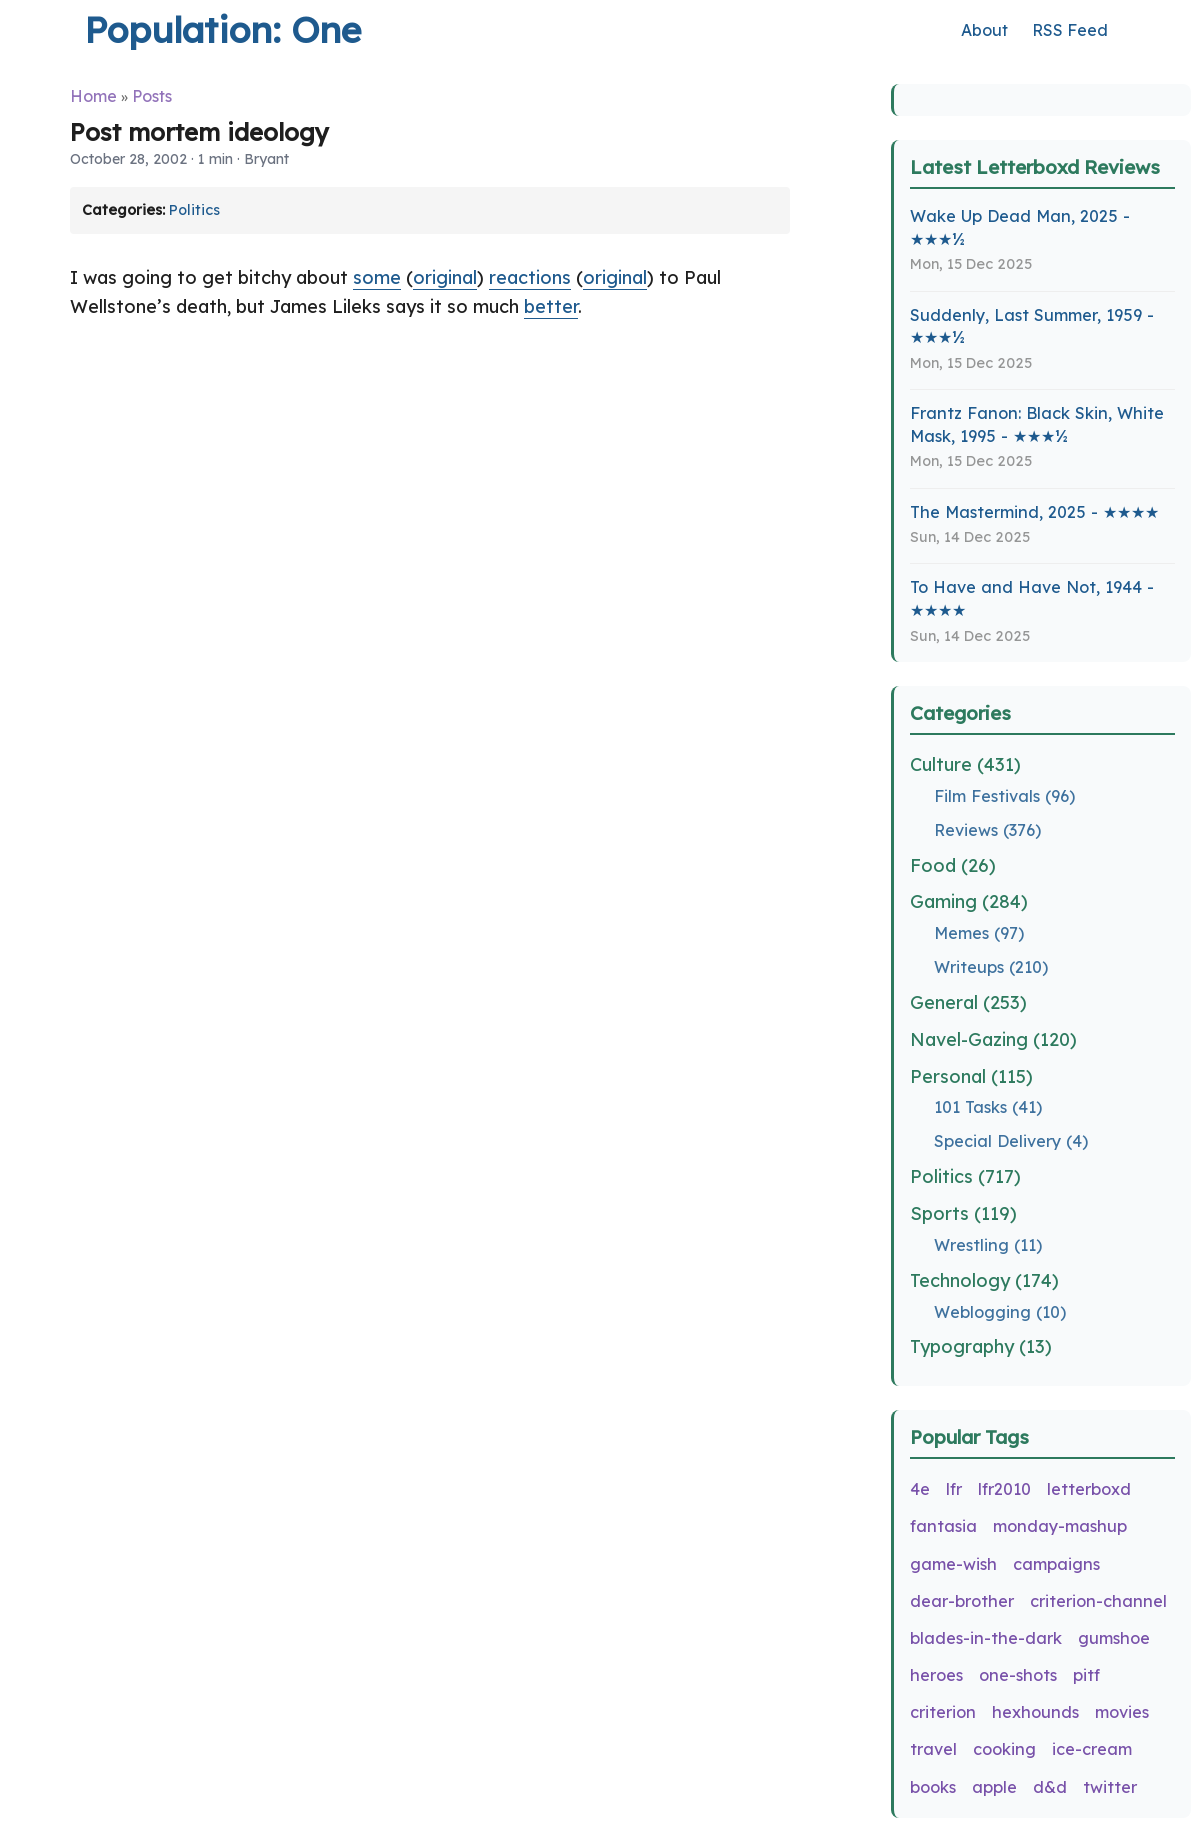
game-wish (953, 1564)
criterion (943, 1712)
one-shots (1018, 1675)
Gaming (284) (969, 901)
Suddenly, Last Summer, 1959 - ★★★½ (1032, 326)
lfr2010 (1004, 1489)
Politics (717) (965, 1176)
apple (994, 1787)
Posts (152, 96)
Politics (194, 210)
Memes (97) (979, 933)
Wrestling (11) (988, 1245)
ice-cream (1092, 1749)
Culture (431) (965, 764)
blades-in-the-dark (986, 1638)
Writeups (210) (991, 967)
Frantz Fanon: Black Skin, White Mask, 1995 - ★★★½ (1037, 424)
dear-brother (962, 1601)
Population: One (222, 29)
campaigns (1056, 1564)
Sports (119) (963, 1213)
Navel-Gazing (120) (993, 1039)
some (377, 277)
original (445, 277)
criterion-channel (1098, 1601)
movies (1122, 1712)
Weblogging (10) (1000, 1312)
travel (933, 1749)
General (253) (968, 1002)
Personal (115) (971, 1076)
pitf (1086, 1675)
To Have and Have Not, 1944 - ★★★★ (1032, 598)
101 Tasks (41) (988, 1107)
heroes (936, 1675)
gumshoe (1114, 1638)
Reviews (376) (987, 830)
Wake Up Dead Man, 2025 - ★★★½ (1020, 227)
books (933, 1787)
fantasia (943, 1526)
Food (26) (953, 865)
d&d (1050, 1787)
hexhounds (1035, 1712)
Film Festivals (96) (1004, 796)
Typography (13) (981, 1346)
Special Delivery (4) (1011, 1141)
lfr (954, 1489)
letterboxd (1089, 1489)
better (551, 306)
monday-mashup (1060, 1526)
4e (920, 1489)
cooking (1004, 1749)
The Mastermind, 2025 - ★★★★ (1034, 512)
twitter (1110, 1787)
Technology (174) (984, 1280)
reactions (530, 277)
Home (93, 96)
